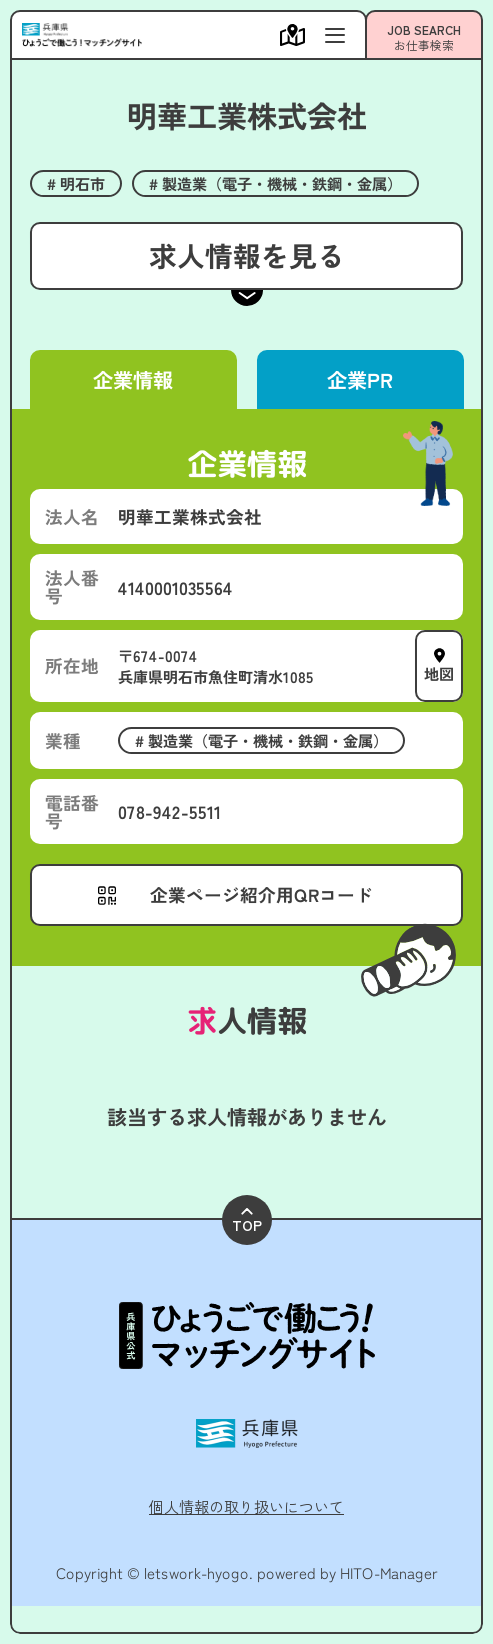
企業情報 (133, 379)
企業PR (360, 379)
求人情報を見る (246, 255)
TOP (247, 1221)
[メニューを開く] (297, 35)
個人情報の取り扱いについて (246, 1506)
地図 (439, 673)
